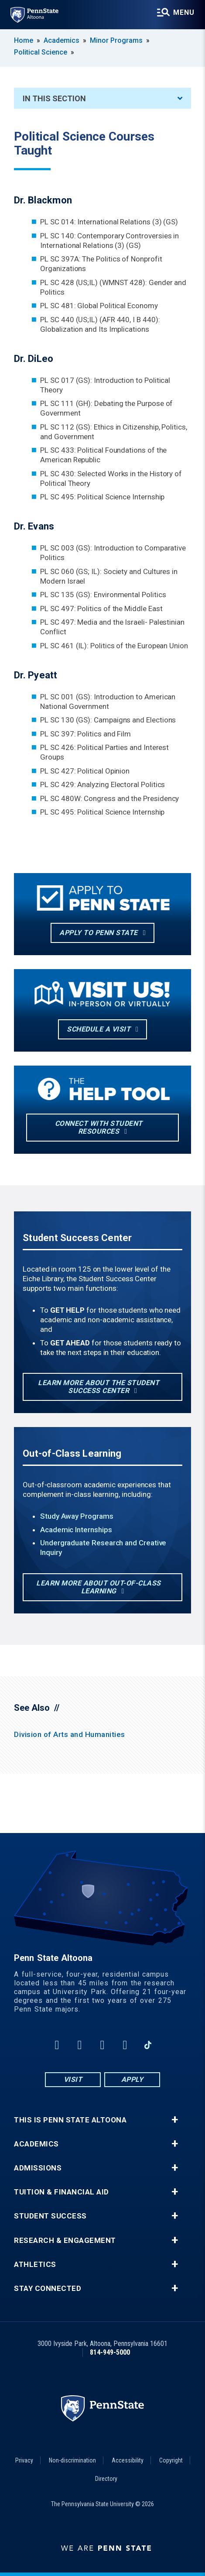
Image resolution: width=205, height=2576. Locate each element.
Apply (132, 2079)
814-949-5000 (110, 2352)
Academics (61, 40)
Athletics (35, 2264)
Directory (106, 2478)
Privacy (24, 2460)
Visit (73, 2079)
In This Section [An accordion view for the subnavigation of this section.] (102, 98)
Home (23, 40)
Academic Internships (76, 1529)
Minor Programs (116, 40)
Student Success (50, 2216)
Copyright (171, 2460)
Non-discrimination (72, 2460)
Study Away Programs (76, 1516)
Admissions (38, 2168)
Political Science (40, 52)
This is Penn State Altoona (70, 2120)
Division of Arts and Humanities (69, 1734)
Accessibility (128, 2460)
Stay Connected (47, 2288)
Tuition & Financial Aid (61, 2192)
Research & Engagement (65, 2240)
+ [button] (174, 2120)
